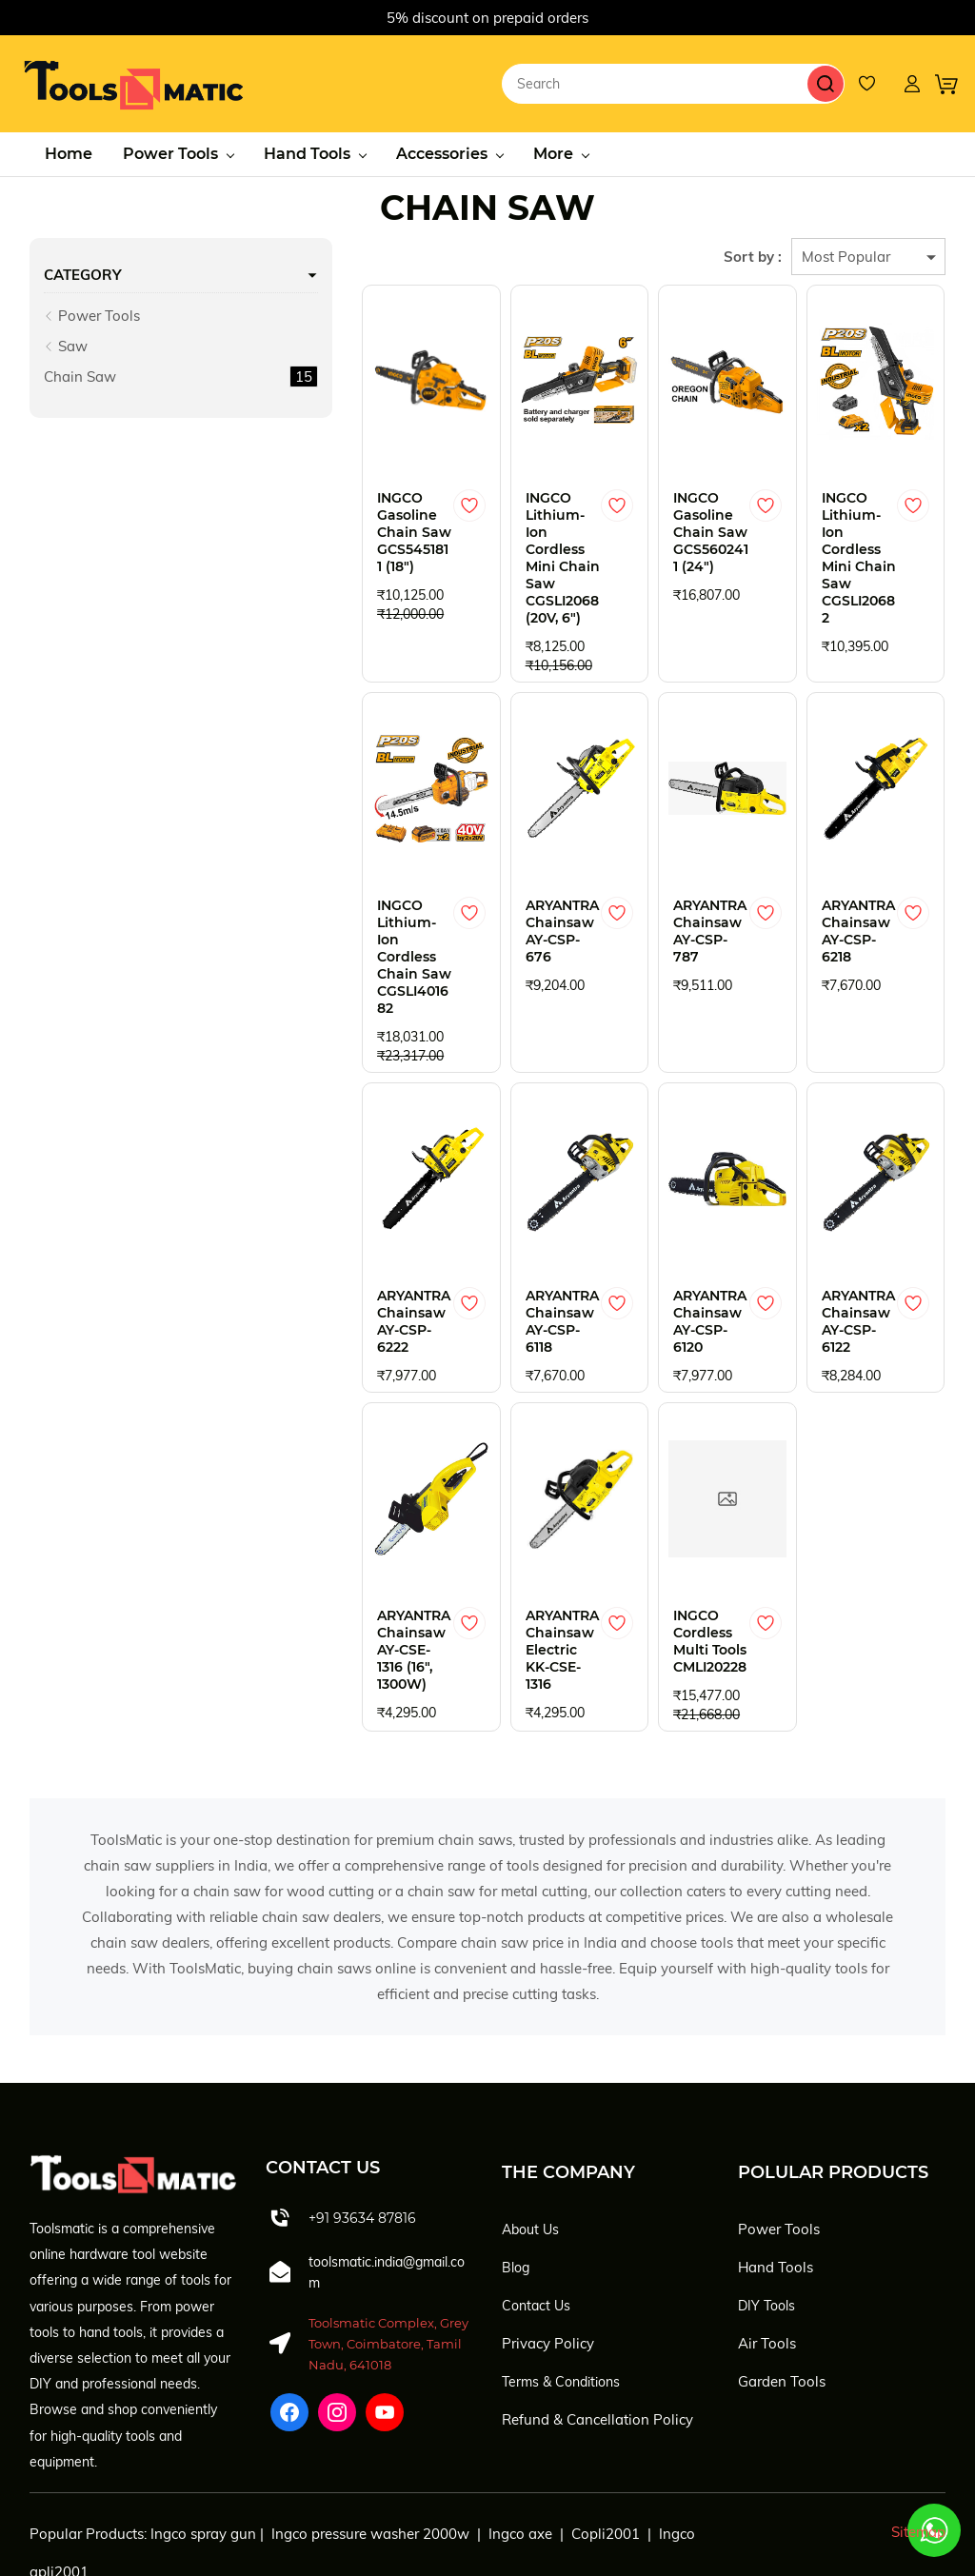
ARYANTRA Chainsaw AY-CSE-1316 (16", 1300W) (344, 1552)
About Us (530, 2140)
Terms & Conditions (561, 2292)
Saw (66, 343)
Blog (515, 2178)
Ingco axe (520, 2445)
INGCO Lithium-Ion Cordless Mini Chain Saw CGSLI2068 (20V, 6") (511, 537)
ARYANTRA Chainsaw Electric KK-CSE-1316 (504, 1552)
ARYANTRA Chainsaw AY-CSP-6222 (344, 1241)
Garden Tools (782, 2292)
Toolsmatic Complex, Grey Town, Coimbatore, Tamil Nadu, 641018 (388, 2255)
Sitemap (918, 2443)
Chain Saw (80, 374)
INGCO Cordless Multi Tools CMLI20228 (669, 1552)
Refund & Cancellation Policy (597, 2330)
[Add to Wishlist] (408, 502)
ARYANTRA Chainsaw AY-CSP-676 (512, 885)
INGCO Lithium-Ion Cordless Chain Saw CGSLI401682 (341, 902)
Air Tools (767, 2254)
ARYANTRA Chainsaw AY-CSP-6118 (512, 1241)
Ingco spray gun (203, 2445)
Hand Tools (775, 2178)
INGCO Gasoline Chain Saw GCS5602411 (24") (673, 529)
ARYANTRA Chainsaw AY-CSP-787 (680, 885)
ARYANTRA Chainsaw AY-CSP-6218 (848, 885)
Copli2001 (605, 2445)
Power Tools (92, 313)
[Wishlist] (876, 82)
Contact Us (536, 2216)
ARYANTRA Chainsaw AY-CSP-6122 (848, 1241)
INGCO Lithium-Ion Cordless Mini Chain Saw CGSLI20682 (847, 529)
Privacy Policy (548, 2254)
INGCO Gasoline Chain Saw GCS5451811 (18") (335, 529)
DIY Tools (766, 2216)
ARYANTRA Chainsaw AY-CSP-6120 (680, 1241)
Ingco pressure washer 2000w (370, 2445)
